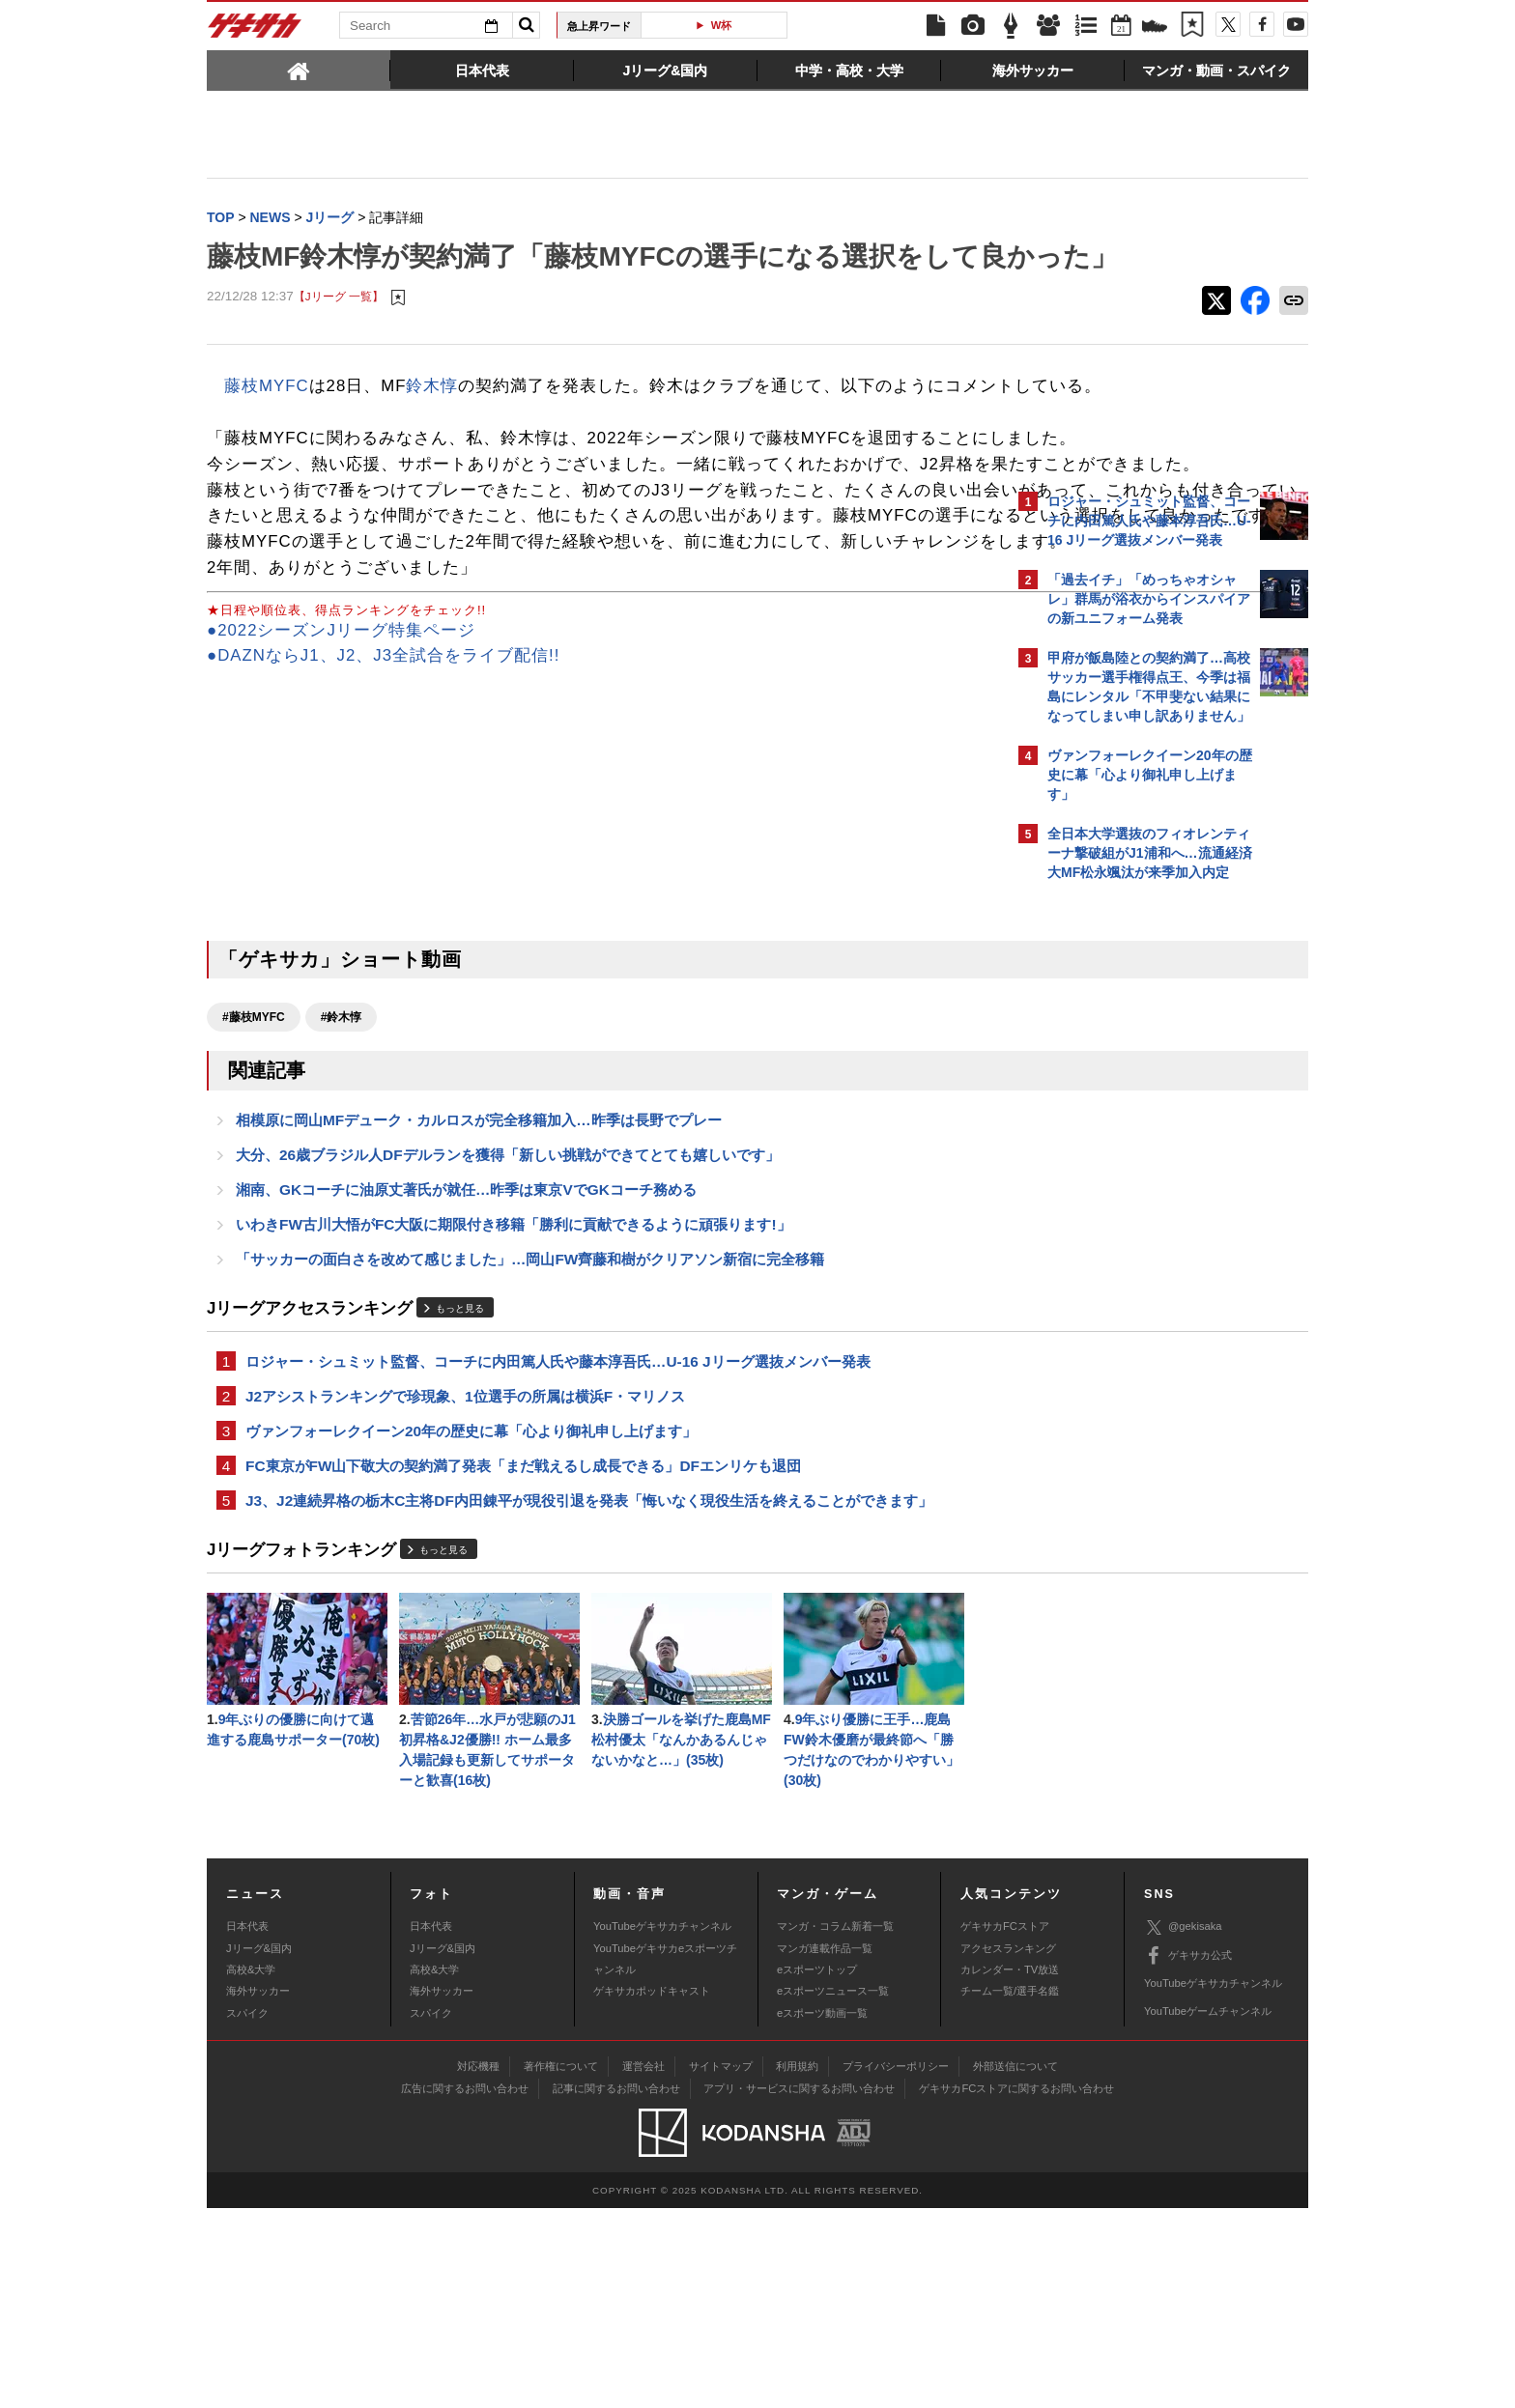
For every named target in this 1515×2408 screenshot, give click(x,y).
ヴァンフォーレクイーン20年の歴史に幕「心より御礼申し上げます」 (471, 1617)
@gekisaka (1183, 2126)
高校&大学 (250, 2168)
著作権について (561, 2265)
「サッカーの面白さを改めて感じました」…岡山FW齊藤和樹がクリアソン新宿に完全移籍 (530, 1439)
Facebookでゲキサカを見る (1128, 1223)
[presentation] (298, 69)
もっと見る (460, 1490)
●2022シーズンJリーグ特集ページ (341, 800)
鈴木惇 (432, 426)
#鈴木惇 (341, 1187)
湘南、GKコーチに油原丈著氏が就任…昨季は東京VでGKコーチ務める (466, 1366)
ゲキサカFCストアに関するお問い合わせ (1016, 2287)
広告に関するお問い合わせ (465, 2287)
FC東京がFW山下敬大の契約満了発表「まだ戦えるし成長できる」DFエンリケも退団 (523, 1654)
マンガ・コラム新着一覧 (835, 2126)
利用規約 (797, 2265)
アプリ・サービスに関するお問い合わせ (799, 2287)
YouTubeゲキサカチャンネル (662, 2126)
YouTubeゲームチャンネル (1208, 2211)
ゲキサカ (255, 31)
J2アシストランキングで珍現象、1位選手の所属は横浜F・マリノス (465, 1580)
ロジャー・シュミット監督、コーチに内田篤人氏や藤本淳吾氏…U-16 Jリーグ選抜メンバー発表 (558, 1544)
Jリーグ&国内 (259, 2147)
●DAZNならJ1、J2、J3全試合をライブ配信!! (383, 826)
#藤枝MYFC (253, 1187)
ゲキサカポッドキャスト (651, 2190)
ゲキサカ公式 (1188, 2155)
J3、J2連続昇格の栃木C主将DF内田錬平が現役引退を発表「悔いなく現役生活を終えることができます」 (588, 1691)
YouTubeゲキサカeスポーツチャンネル (665, 2157)
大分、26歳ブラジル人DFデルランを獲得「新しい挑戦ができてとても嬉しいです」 (508, 1329)
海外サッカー (258, 2190)
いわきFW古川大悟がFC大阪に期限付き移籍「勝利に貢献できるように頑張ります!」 (513, 1403)
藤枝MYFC (266, 426)
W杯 (721, 25)
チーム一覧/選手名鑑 (1009, 2190)
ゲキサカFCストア (1004, 2126)
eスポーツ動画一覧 (822, 2212)
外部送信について (1015, 2265)
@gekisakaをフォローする (1125, 1183)
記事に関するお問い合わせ (616, 2287)
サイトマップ (721, 2265)
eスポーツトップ (817, 2168)
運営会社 (643, 2265)
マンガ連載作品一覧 (824, 2147)
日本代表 (247, 2126)
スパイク (247, 2212)
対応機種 (478, 2265)
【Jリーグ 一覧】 (339, 337)
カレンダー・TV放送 (1009, 2168)
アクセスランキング (1008, 2147)
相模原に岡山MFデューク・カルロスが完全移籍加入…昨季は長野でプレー (479, 1293)
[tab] (298, 69)
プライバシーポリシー (896, 2265)
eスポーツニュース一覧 (833, 2190)
